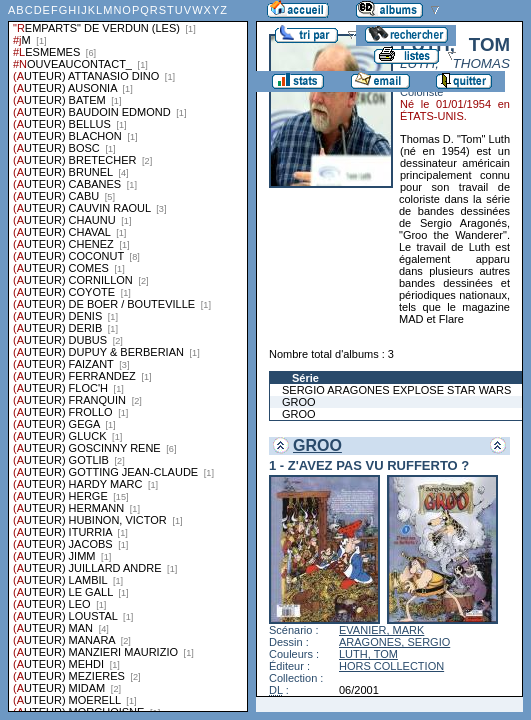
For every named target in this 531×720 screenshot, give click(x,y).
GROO (299, 402)
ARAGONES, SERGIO (394, 642)
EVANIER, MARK (381, 630)
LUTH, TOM (368, 654)
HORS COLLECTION (391, 666)
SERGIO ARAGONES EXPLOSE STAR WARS (396, 390)
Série (305, 378)
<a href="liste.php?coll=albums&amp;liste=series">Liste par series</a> (128, 356)
